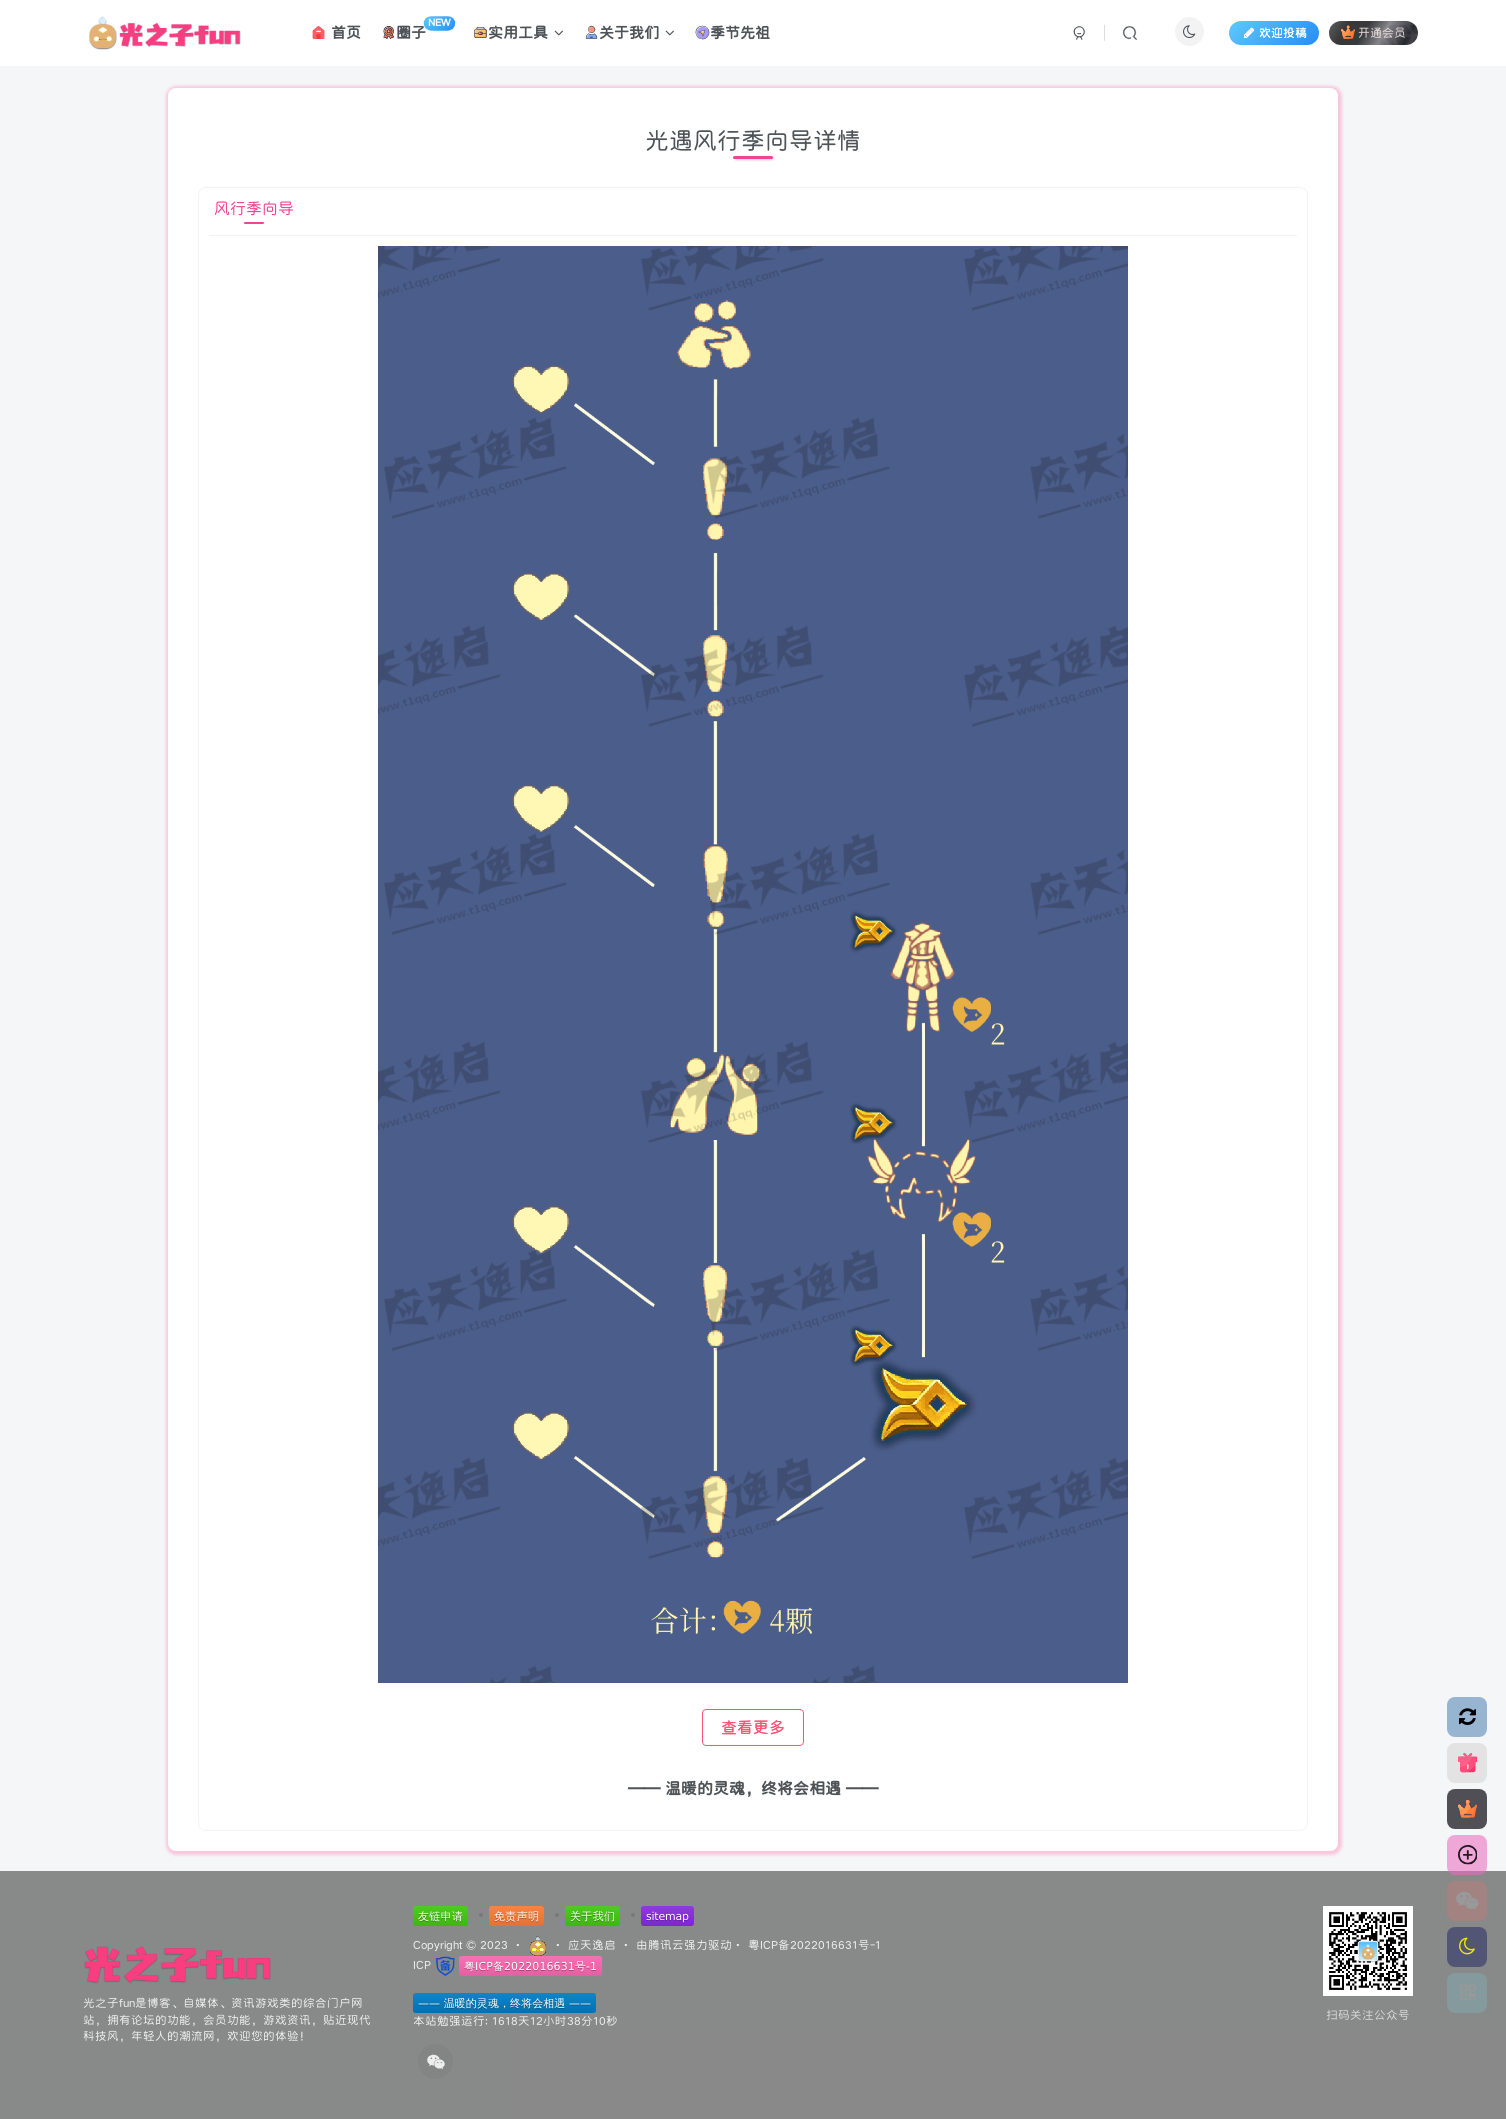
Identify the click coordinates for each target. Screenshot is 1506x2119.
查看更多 (753, 1727)
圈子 (418, 30)
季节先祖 (732, 33)
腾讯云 (666, 1944)
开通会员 (1373, 33)
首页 (336, 33)
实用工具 (518, 33)
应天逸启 (592, 1944)
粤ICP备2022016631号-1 (814, 1944)
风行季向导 (254, 208)
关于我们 (629, 33)
